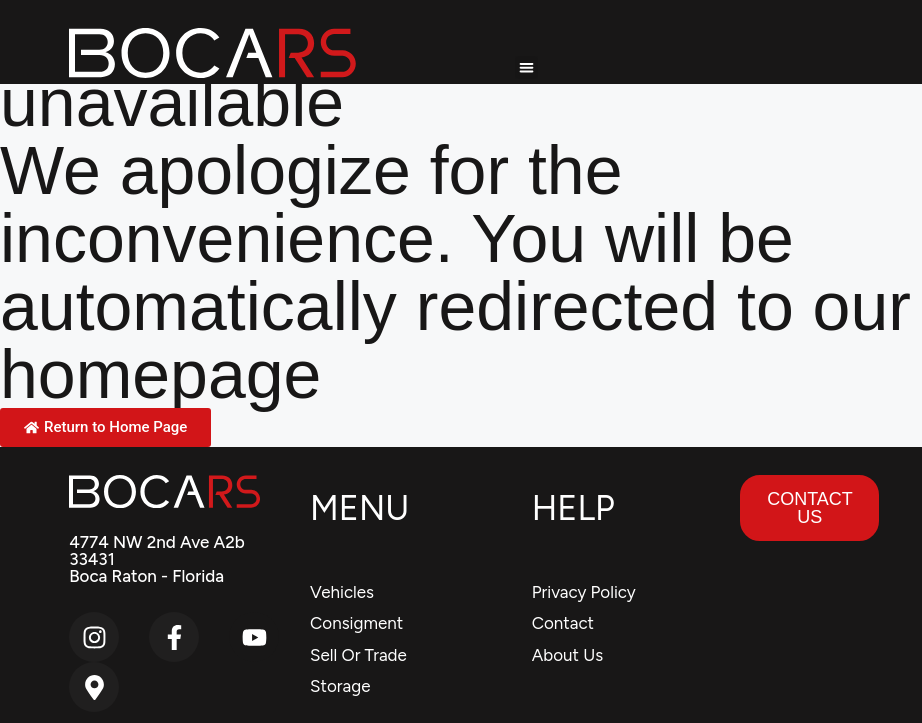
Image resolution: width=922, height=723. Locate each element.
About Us (567, 655)
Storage (340, 686)
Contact (563, 623)
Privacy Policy (584, 592)
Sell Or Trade (358, 655)
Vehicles (342, 592)
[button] (526, 67)
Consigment (356, 623)
